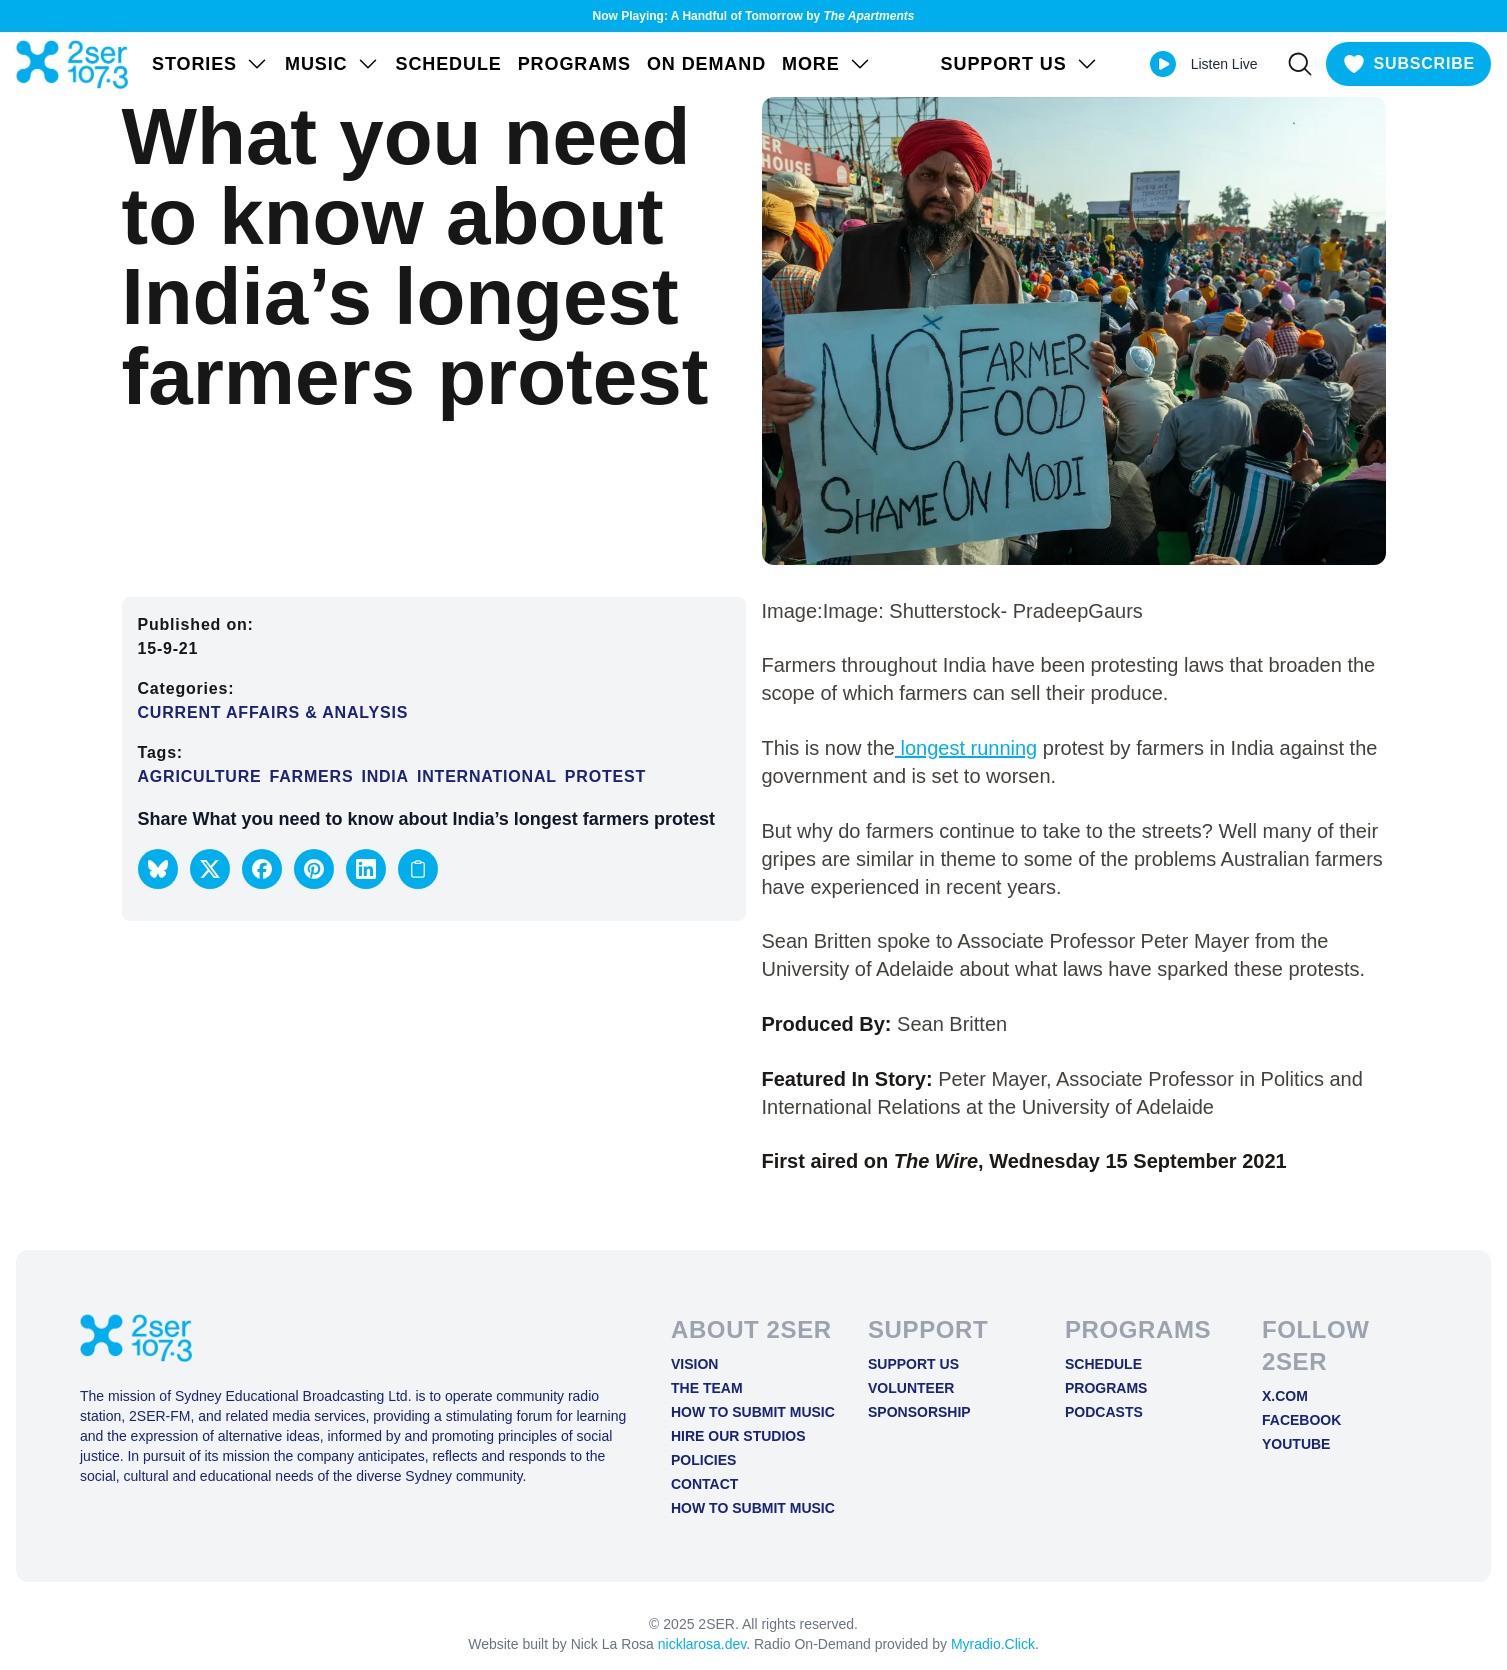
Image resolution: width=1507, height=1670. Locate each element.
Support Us (913, 1364)
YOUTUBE (1296, 1444)
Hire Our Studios (738, 1436)
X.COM (1285, 1396)
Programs (574, 64)
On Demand (706, 64)
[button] (158, 869)
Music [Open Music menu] (332, 64)
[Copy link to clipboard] (418, 869)
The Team (707, 1388)
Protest (605, 776)
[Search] (1300, 64)
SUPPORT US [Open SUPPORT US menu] (1020, 64)
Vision (694, 1364)
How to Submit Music (753, 1412)
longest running (966, 748)
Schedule (449, 64)
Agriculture (200, 776)
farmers (312, 776)
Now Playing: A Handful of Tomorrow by (754, 16)
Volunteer (911, 1388)
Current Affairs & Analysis (273, 712)
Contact (704, 1484)
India (385, 776)
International (487, 776)
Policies (703, 1460)
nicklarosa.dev (702, 1644)
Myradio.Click (993, 1644)
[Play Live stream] (1163, 64)
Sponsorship (919, 1412)
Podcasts (1104, 1412)
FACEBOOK (1301, 1420)
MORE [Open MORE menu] (827, 64)
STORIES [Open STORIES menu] (210, 64)
